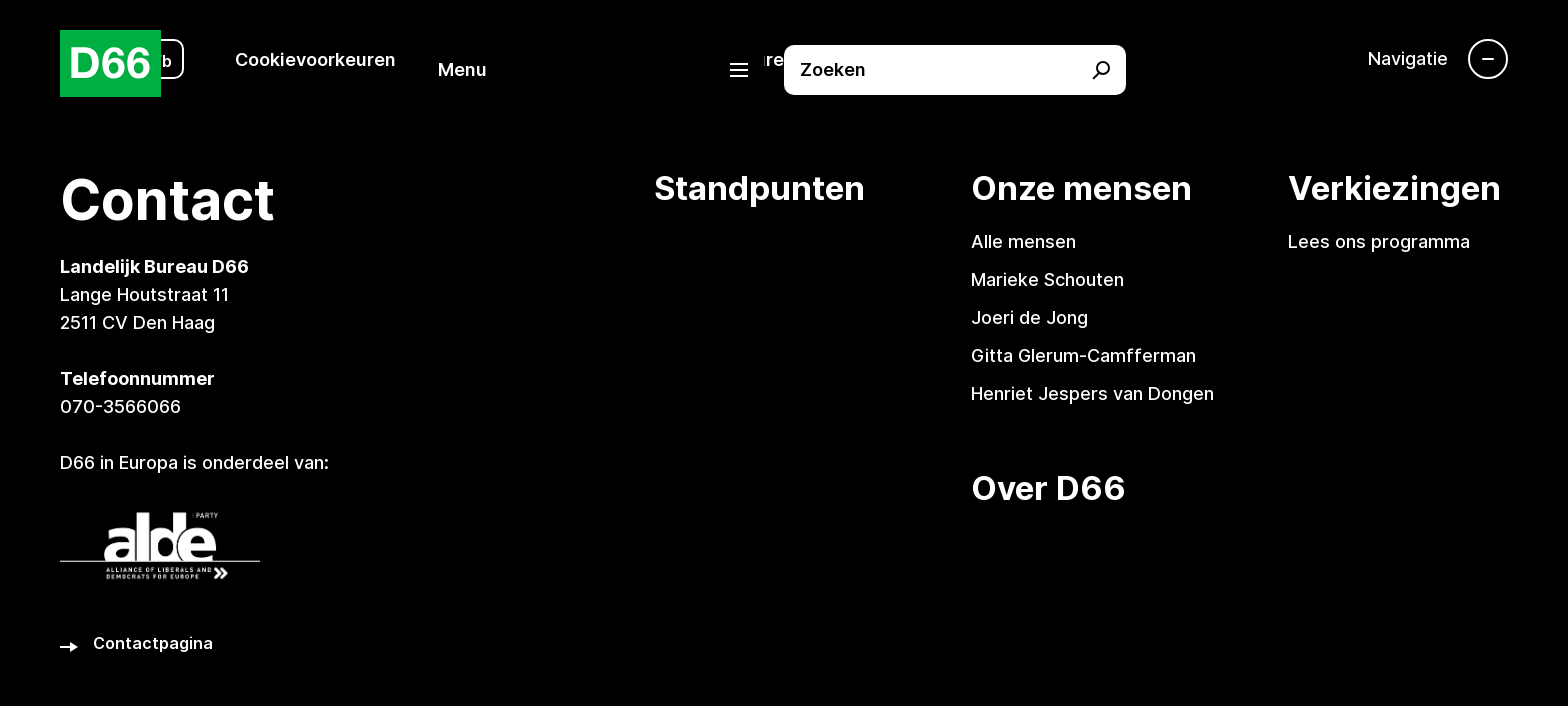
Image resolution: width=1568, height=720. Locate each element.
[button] (603, 70)
